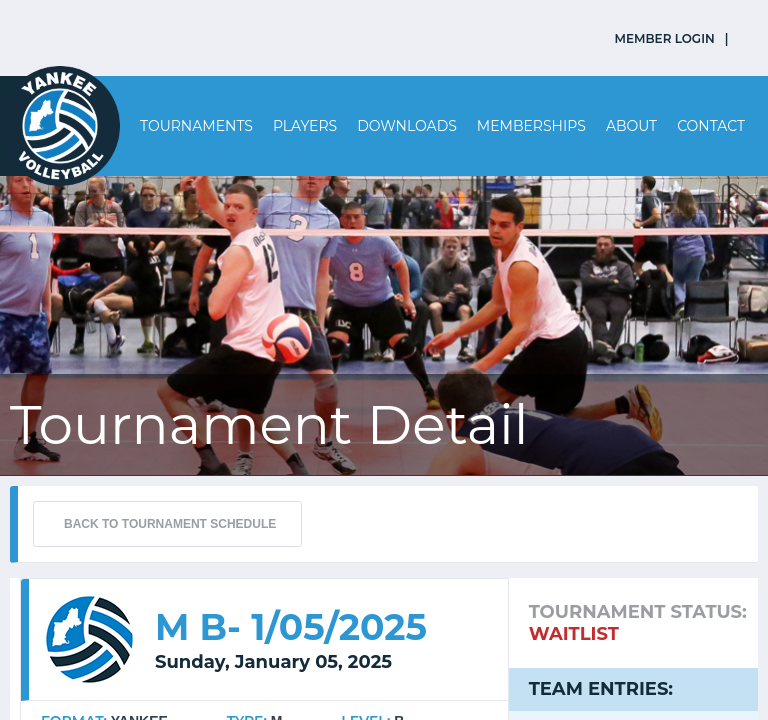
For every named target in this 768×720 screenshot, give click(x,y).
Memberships (531, 126)
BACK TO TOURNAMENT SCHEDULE (170, 524)
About (631, 126)
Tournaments (196, 126)
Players (305, 126)
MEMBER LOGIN (665, 38)
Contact (711, 126)
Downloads (407, 126)
